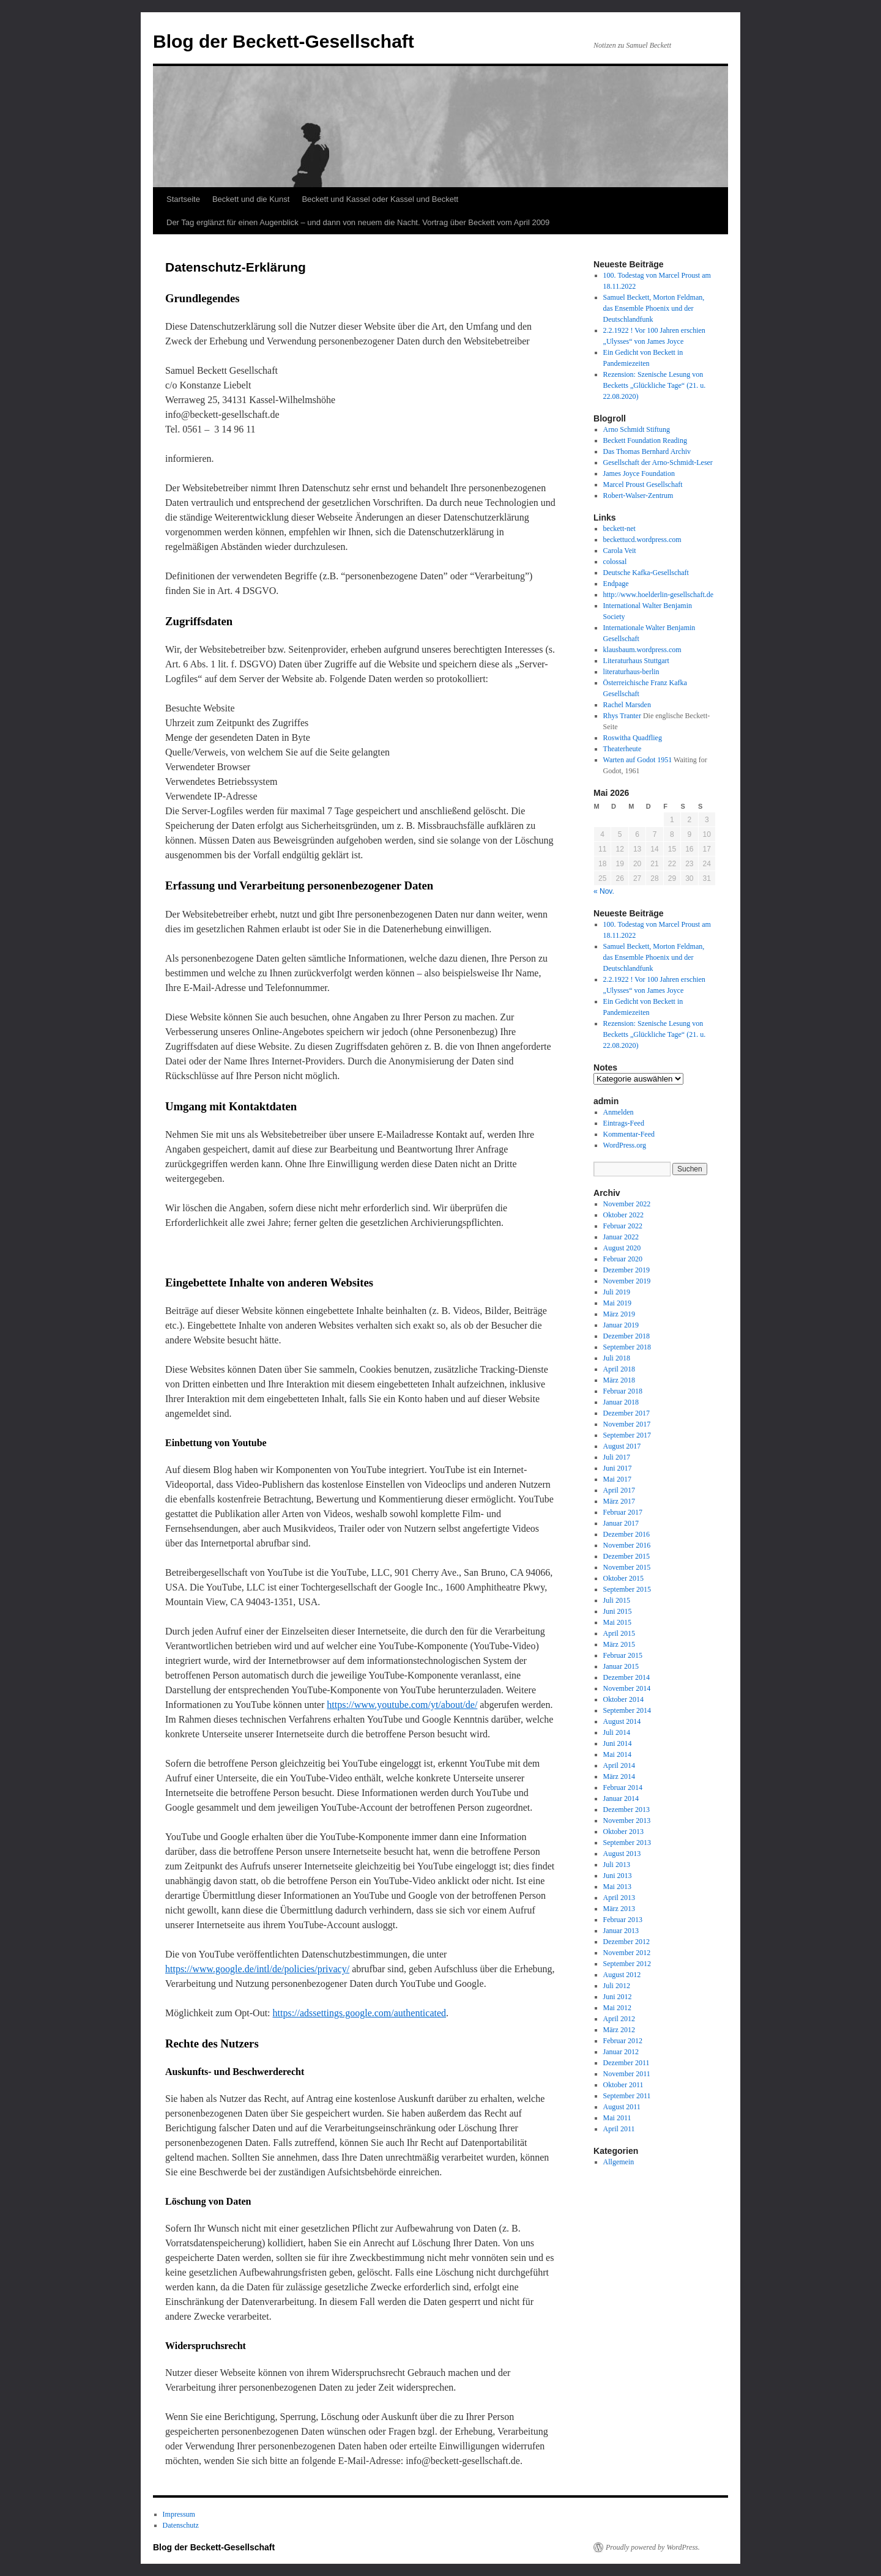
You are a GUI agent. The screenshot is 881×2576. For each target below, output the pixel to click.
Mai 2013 (617, 1886)
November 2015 (627, 1567)
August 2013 (622, 1853)
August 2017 (622, 1446)
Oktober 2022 (623, 1215)
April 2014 (619, 1765)
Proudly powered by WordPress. (653, 2547)
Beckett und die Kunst (250, 199)
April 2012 (619, 2018)
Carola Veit (619, 550)
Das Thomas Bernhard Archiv (647, 451)
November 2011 (626, 2073)
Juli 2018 (616, 1358)
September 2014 (627, 1710)
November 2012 (627, 1952)
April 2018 (619, 1369)
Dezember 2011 (626, 2062)
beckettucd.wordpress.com (642, 539)
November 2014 (627, 1688)
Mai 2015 (617, 1622)
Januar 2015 (621, 1666)
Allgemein (618, 2162)
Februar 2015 (622, 1655)
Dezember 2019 (626, 1270)
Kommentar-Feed (629, 1134)
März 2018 (619, 1380)
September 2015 (627, 1589)
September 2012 (627, 1963)
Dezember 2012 (626, 1941)
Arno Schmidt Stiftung (636, 429)
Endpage (616, 583)
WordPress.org (624, 1145)
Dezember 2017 (626, 1413)
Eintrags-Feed (623, 1123)
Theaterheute (622, 748)
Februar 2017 (622, 1512)
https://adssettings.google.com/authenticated (360, 2013)
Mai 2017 (617, 1479)
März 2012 (619, 2029)
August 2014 (622, 1721)
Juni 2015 (617, 1611)
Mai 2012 (617, 2007)
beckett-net (619, 528)
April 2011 (619, 2129)
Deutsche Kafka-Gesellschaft (646, 572)
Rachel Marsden (627, 704)
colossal (615, 561)
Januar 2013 (621, 1930)
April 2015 (619, 1633)
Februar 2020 (622, 1259)
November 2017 (627, 1424)
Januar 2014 (621, 1798)
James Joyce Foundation (639, 473)
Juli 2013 (616, 1864)
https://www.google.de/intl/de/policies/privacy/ (257, 1969)
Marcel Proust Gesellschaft (643, 484)
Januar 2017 (621, 1523)
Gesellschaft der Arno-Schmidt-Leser (658, 462)
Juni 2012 (617, 1996)
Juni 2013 (617, 1875)
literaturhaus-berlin (631, 671)
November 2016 (627, 1545)
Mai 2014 (617, 1754)
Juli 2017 (616, 1457)
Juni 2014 (617, 1743)
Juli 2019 (616, 1292)
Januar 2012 (621, 2051)
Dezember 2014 (626, 1677)
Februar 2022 (622, 1226)
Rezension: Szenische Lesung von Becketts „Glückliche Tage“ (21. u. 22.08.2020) (654, 385)
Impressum (179, 2514)
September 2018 (627, 1347)
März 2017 (619, 1501)
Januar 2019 (621, 1325)
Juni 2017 (617, 1468)
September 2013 (627, 1842)
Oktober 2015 (623, 1578)
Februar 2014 (622, 1787)
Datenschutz (181, 2525)
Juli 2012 (616, 1985)
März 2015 (619, 1644)
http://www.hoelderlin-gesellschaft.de (658, 594)
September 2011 (627, 2096)
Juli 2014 (616, 1732)
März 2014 (619, 1776)
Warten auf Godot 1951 (637, 759)
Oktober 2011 (623, 2084)
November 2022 (627, 1204)
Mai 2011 (617, 2118)
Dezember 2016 (626, 1534)
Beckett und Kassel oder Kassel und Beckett (380, 199)
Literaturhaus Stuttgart (636, 660)
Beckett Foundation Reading (645, 440)
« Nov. (603, 891)
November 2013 (627, 1820)
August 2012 (622, 1974)
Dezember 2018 (626, 1336)
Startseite (183, 199)
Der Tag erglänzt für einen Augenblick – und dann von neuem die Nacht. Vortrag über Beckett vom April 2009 (357, 222)
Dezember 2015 (626, 1556)
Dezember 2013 (626, 1809)
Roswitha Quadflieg (632, 737)
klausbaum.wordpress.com (642, 649)
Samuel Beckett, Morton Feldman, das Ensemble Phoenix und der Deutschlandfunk (654, 308)
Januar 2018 (621, 1402)
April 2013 (619, 1897)
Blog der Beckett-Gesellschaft (283, 41)
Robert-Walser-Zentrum (638, 495)
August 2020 (622, 1248)
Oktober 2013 (623, 1831)
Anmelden (618, 1112)
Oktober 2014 (623, 1699)
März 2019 (619, 1314)
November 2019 (627, 1281)
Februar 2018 (622, 1391)
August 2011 (622, 2107)
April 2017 (619, 1490)
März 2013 (619, 1908)
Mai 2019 (617, 1303)
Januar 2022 (621, 1237)
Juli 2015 (616, 1600)
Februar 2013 (622, 1919)
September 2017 (627, 1435)
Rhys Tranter (622, 715)
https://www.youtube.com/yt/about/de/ (402, 1704)
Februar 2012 (622, 2040)
